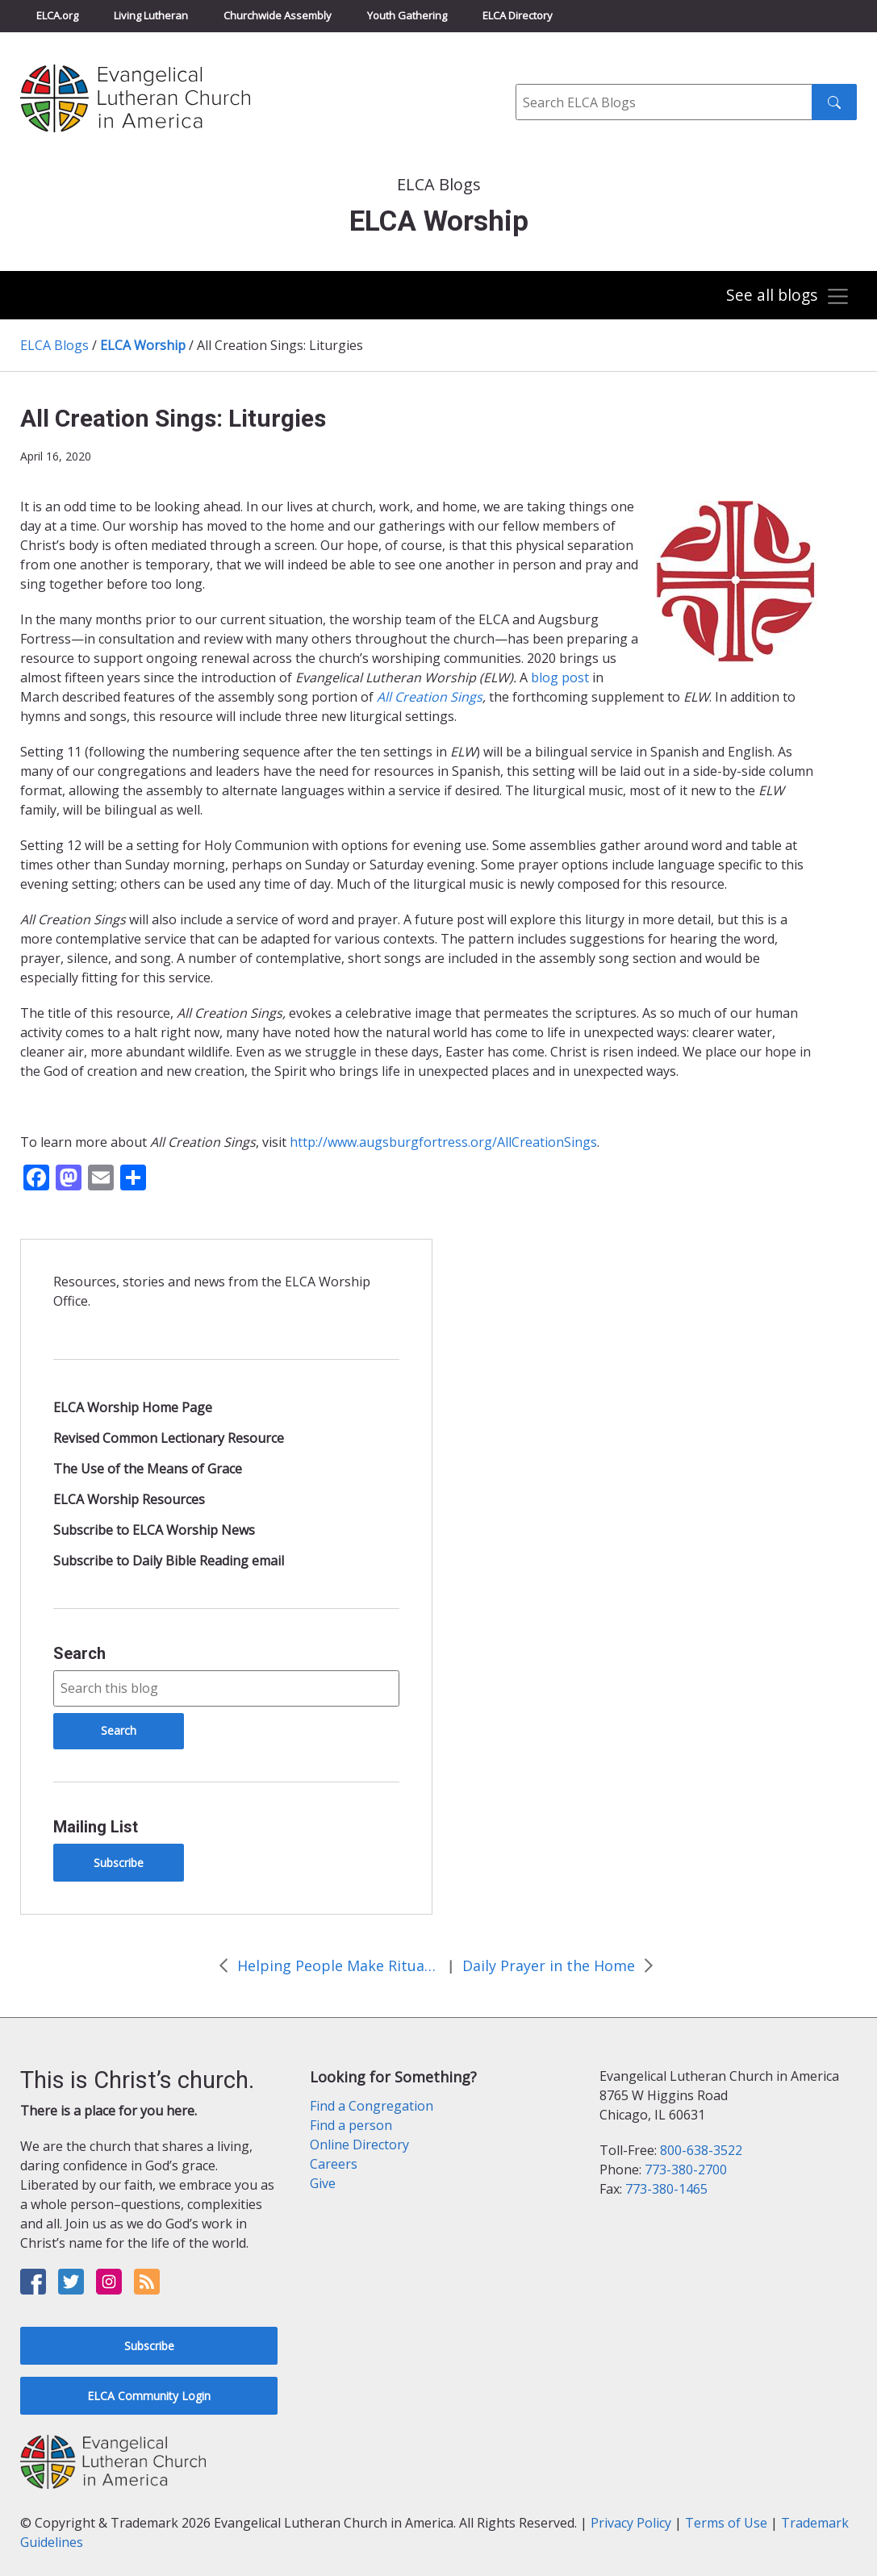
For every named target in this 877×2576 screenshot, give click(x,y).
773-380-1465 (666, 2189)
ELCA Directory (517, 15)
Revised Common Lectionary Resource (168, 1438)
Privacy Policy (631, 2523)
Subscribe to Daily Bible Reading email (168, 1560)
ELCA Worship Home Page (132, 1407)
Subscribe (119, 1862)
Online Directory (359, 2144)
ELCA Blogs (54, 345)
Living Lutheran (151, 15)
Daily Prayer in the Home (548, 1965)
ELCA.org (57, 15)
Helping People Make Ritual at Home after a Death (338, 1965)
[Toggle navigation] (787, 296)
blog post (560, 677)
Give (323, 2183)
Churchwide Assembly (277, 15)
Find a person (351, 2125)
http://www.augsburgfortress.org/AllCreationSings (443, 1142)
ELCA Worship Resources (129, 1499)
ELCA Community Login (149, 2395)
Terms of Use (726, 2523)
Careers (333, 2164)
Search (79, 1653)
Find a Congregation (371, 2106)
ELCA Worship (143, 345)
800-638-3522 (701, 2150)
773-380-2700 (686, 2169)
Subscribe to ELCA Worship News (154, 1530)
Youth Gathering (407, 15)
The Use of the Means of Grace (147, 1469)
